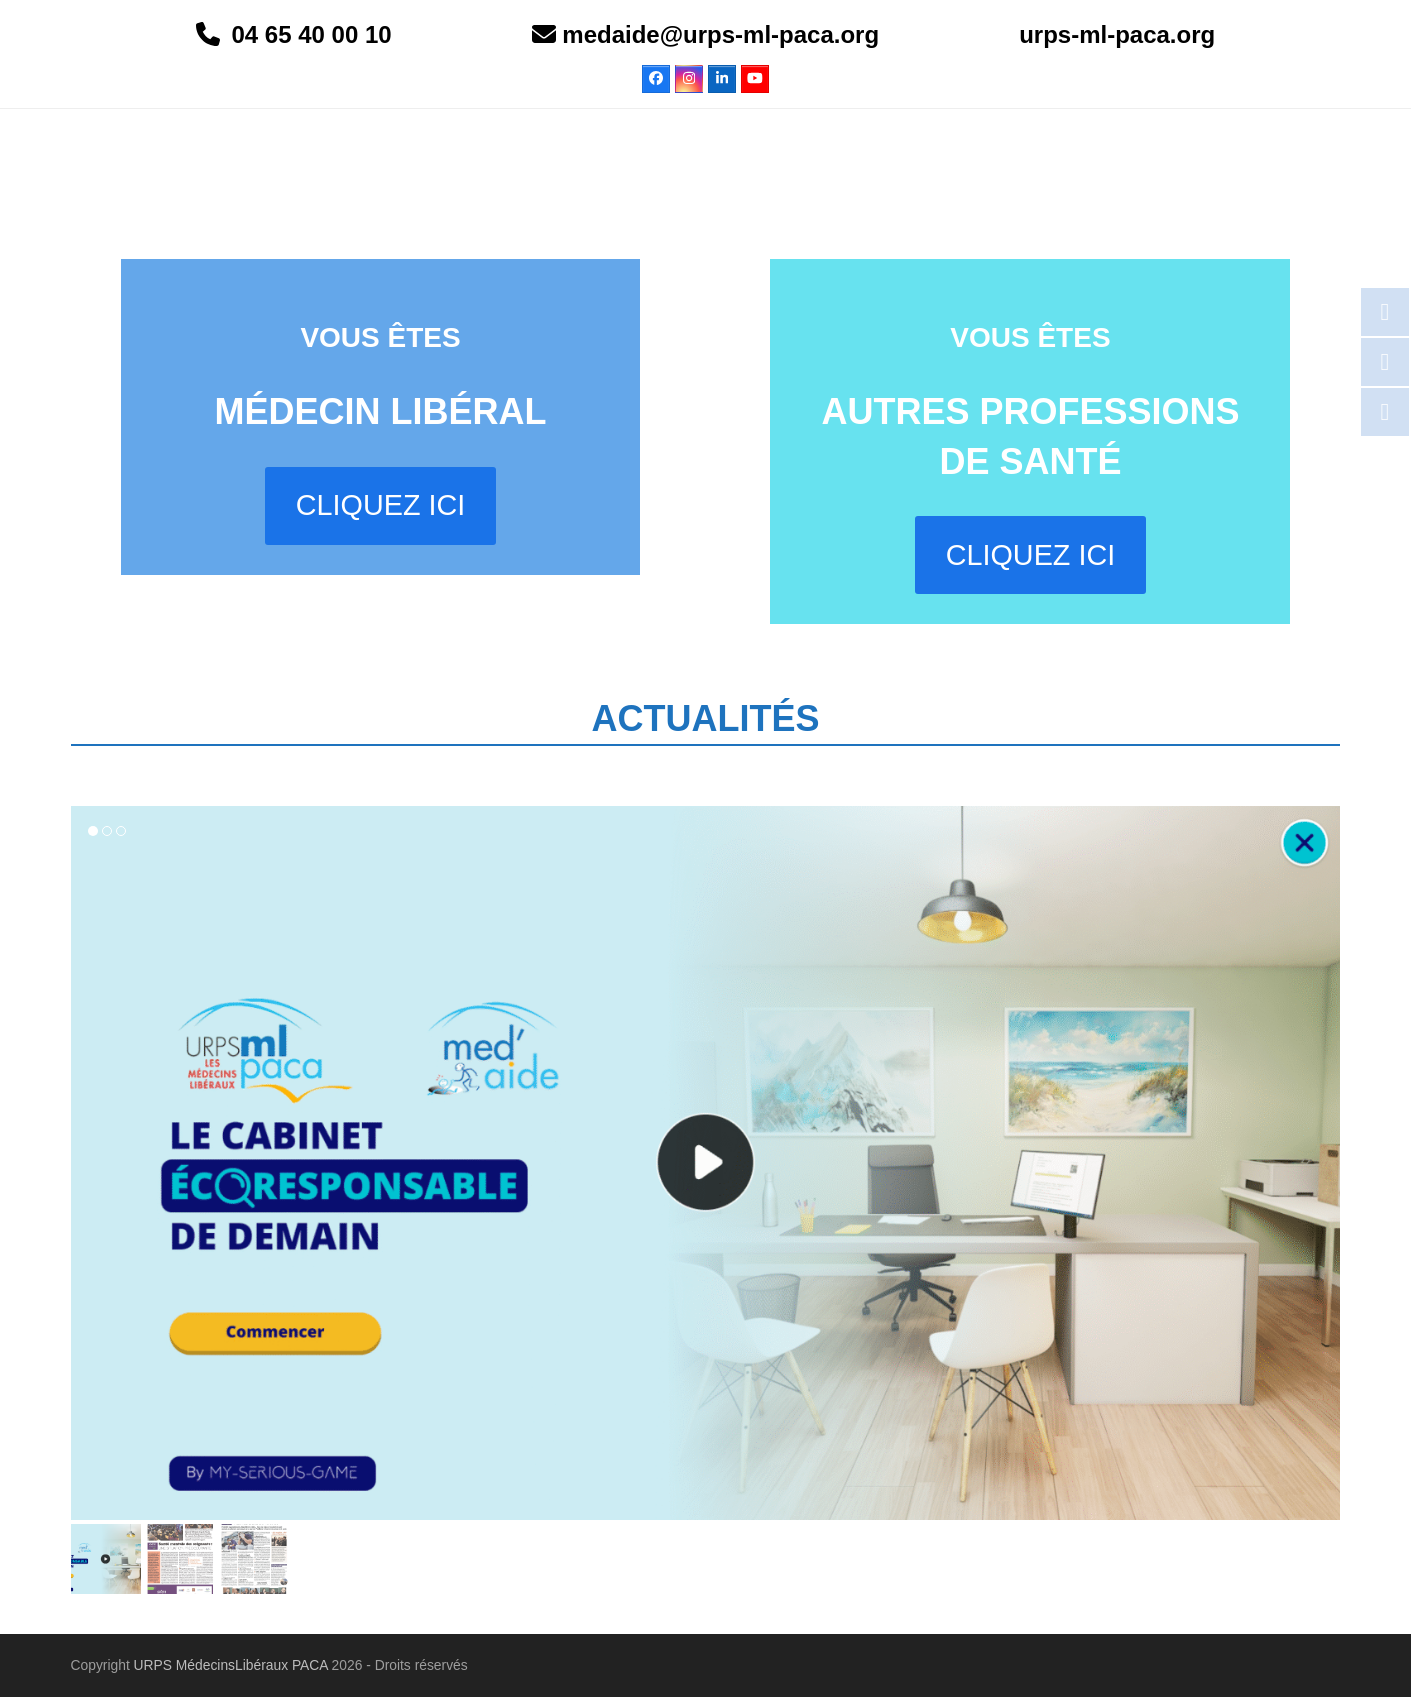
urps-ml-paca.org (1117, 34)
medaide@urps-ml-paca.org (717, 34)
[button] (106, 1559)
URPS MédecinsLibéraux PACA (231, 1665)
